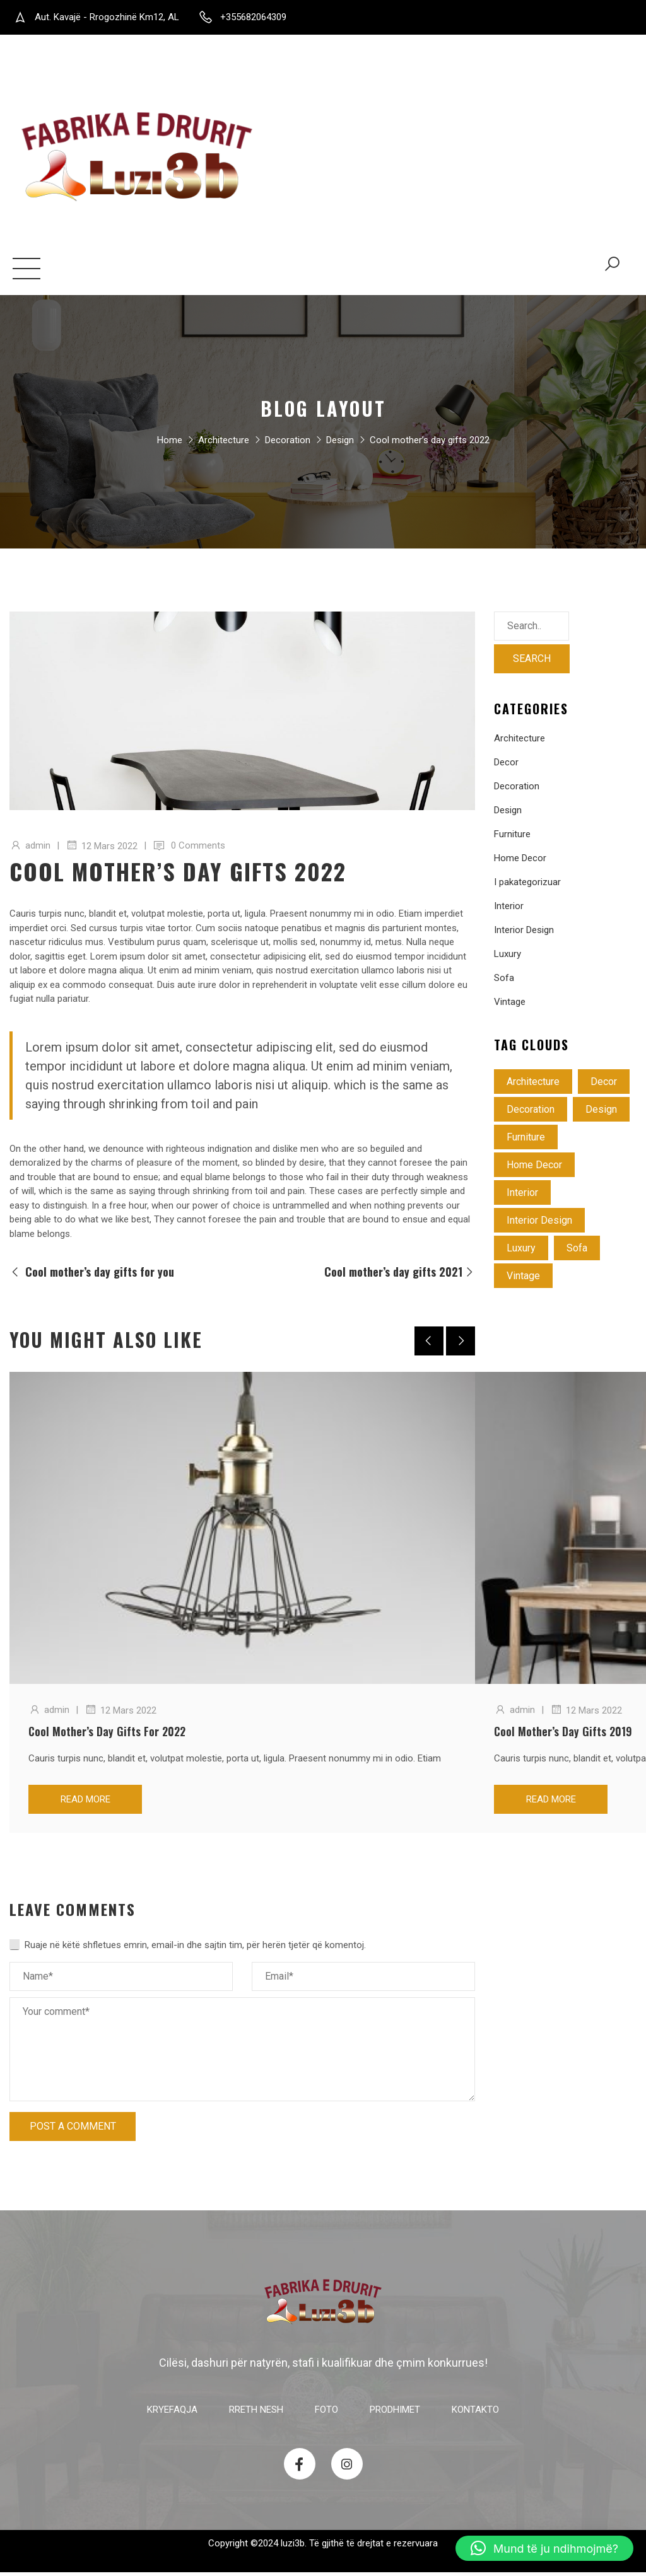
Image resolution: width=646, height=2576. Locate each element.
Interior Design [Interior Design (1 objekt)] (539, 1224)
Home (169, 445)
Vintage (510, 1005)
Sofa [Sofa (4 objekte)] (577, 1252)
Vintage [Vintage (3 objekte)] (523, 1279)
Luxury (507, 957)
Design (340, 445)
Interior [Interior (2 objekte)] (522, 1196)
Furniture (512, 838)
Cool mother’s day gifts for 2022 (106, 1735)
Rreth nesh (102, 270)
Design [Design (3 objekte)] (601, 1113)
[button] (544, 2548)
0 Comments (198, 849)
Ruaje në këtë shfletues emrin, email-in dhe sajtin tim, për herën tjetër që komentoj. (195, 1948)
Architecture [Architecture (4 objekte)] (533, 1085)
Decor (506, 766)
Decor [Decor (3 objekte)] (603, 1085)
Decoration (287, 445)
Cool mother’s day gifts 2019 (563, 1735)
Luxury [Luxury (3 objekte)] (521, 1252)
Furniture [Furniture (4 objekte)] (526, 1141)
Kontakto (285, 270)
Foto (155, 270)
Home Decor (520, 861)
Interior (509, 909)
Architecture (223, 445)
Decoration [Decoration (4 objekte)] (531, 1113)
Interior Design (524, 933)
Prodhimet (214, 271)
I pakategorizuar (527, 885)
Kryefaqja (37, 270)
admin (37, 849)
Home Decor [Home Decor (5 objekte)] (534, 1169)
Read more (85, 1803)
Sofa (504, 981)
